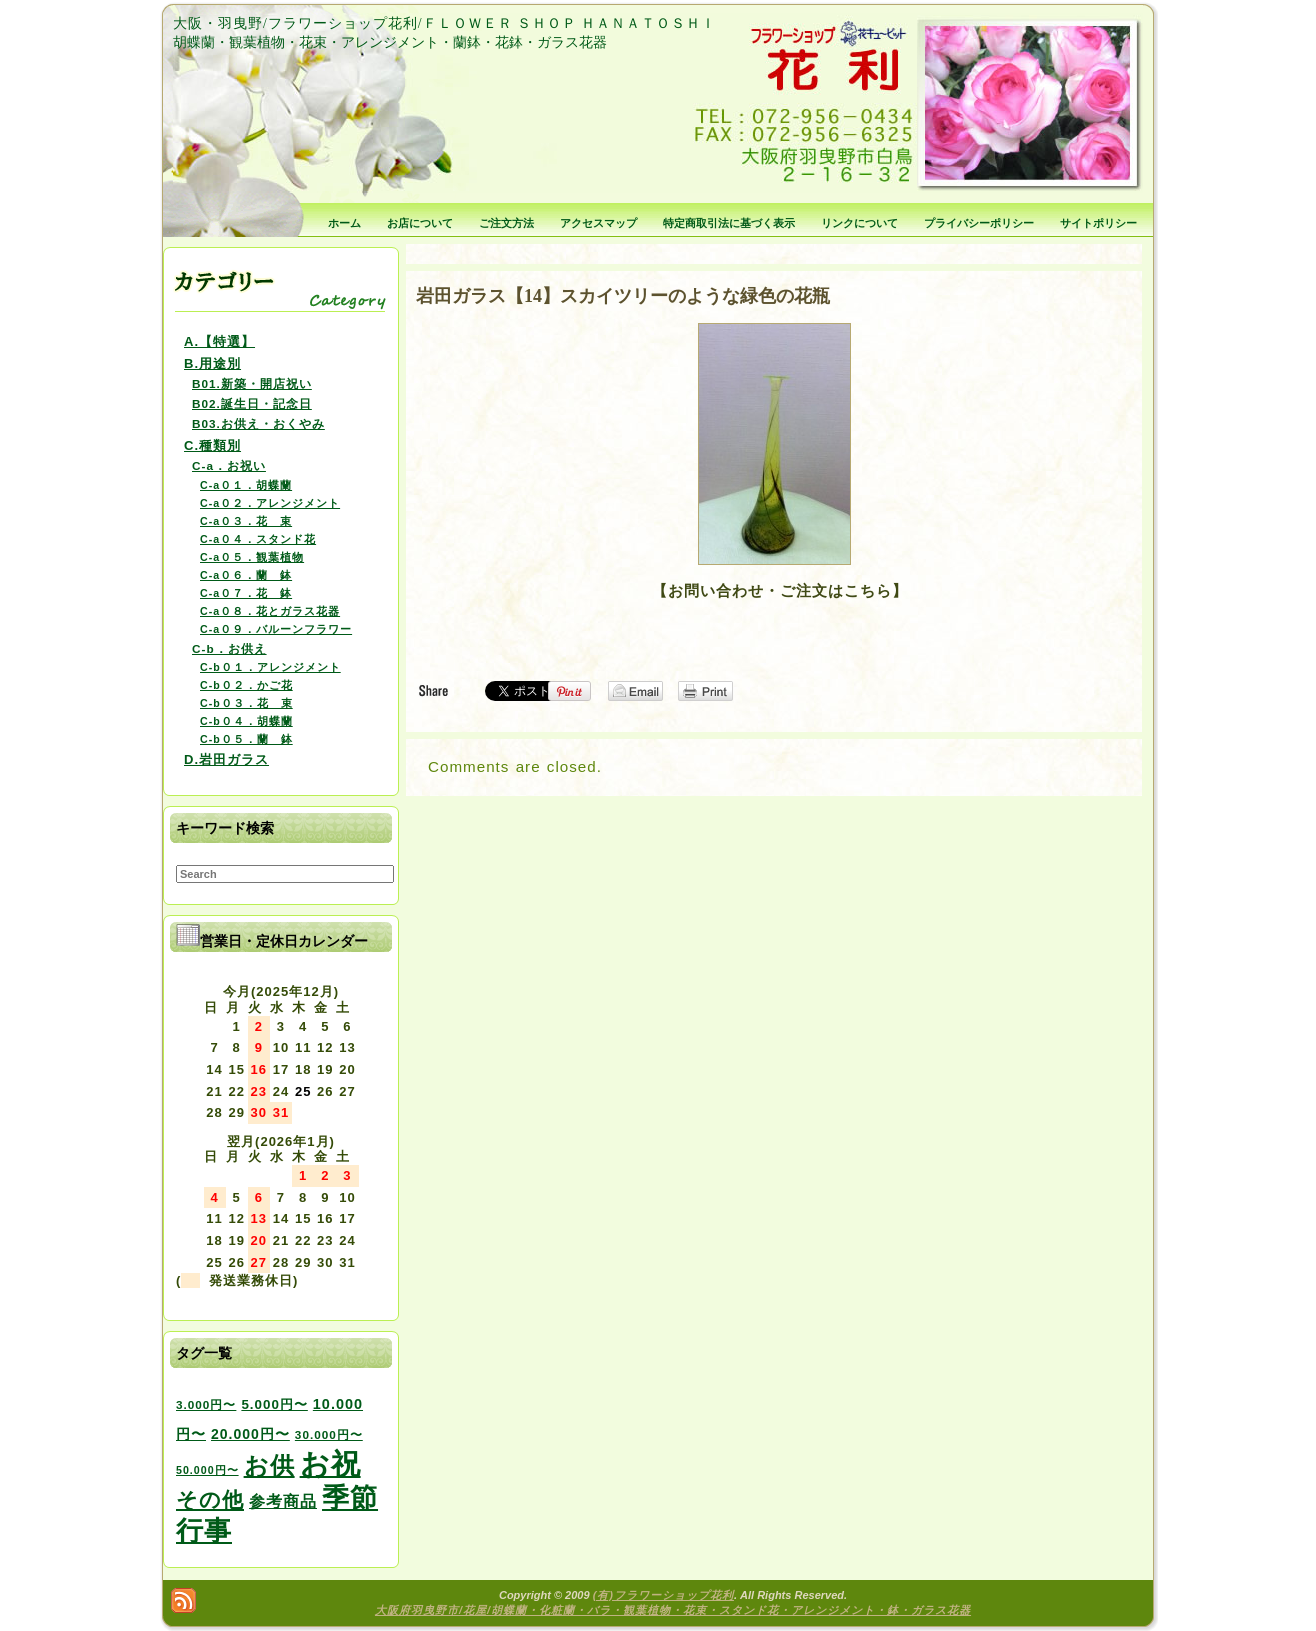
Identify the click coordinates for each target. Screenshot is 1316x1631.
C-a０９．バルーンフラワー (276, 629)
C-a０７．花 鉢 (246, 593)
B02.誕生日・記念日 (252, 403)
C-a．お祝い (229, 465)
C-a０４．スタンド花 (258, 539)
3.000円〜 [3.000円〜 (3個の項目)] (206, 1404)
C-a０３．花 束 (246, 521)
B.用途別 (212, 363)
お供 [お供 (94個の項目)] (269, 1465)
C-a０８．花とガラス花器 (270, 611)
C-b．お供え (229, 648)
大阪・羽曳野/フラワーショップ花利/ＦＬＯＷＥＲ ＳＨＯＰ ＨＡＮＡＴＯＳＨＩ (444, 23)
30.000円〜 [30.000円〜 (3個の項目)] (329, 1434)
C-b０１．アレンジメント (270, 667)
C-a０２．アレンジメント (270, 503)
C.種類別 (212, 445)
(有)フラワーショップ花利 (663, 1595)
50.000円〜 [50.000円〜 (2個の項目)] (207, 1470)
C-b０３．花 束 (246, 703)
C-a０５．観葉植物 (252, 557)
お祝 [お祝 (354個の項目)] (330, 1463)
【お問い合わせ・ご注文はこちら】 (780, 590)
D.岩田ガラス (226, 759)
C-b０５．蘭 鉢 (246, 739)
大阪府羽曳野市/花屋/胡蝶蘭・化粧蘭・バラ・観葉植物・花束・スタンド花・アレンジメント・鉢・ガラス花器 (673, 1610)
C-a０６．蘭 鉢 (246, 575)
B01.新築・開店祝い (252, 383)
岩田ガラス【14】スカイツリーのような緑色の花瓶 (623, 296)
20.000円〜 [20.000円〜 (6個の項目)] (250, 1434)
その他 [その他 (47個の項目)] (210, 1500)
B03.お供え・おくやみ (258, 423)
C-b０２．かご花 (246, 685)
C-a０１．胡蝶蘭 (246, 485)
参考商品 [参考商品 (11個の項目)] (283, 1501)
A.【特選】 (219, 341)
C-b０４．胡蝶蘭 (246, 721)
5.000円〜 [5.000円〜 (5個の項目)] (274, 1404)
